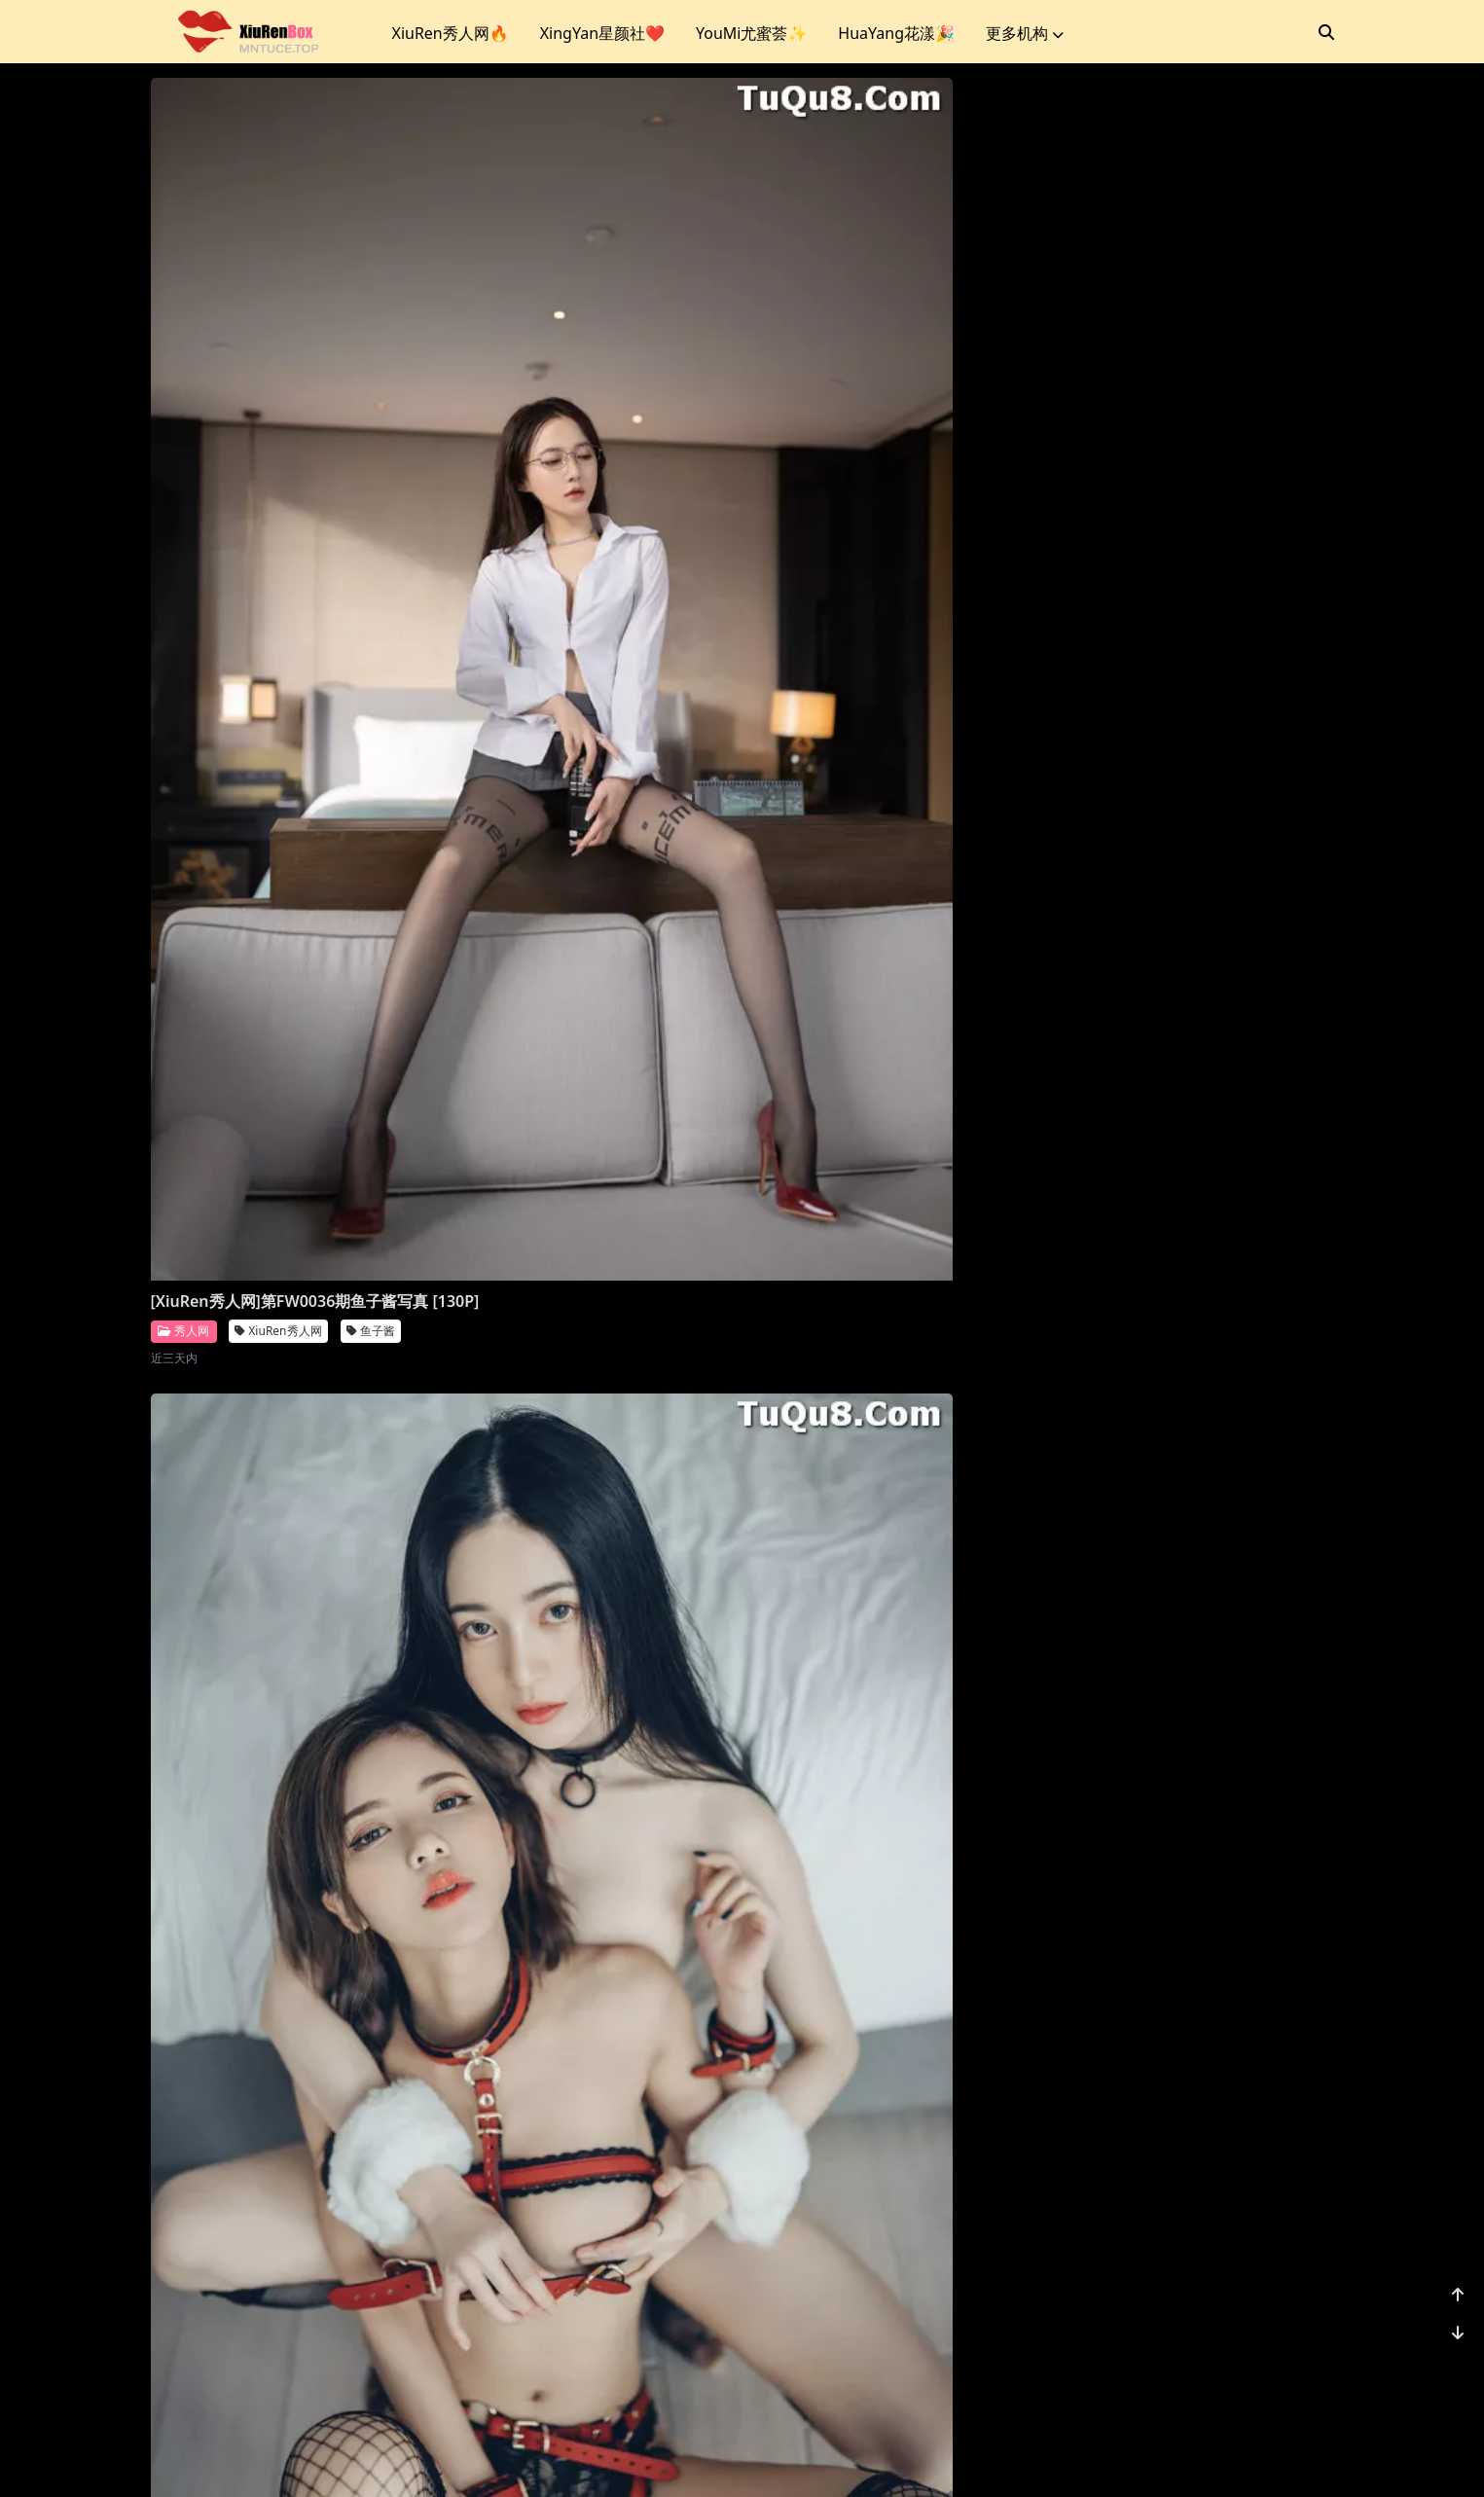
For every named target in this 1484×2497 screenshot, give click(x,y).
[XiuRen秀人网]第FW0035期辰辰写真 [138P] (581, 535)
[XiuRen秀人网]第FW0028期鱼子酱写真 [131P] (290, 1657)
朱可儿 (370, 1120)
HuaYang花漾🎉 (896, 33)
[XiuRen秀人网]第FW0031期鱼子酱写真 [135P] (589, 1095)
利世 (963, 1089)
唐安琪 (969, 1698)
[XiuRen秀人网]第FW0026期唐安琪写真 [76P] (888, 1657)
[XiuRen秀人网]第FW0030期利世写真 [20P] (880, 1049)
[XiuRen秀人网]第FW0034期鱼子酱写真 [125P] (888, 535)
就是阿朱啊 (1281, 1089)
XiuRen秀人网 (278, 576)
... (1228, 2358)
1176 (1274, 2358)
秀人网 (183, 575)
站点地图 (765, 2457)
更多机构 (1025, 33)
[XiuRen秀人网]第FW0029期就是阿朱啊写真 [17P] (1188, 1049)
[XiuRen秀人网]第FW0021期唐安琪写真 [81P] (1188, 2217)
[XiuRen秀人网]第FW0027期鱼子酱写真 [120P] (589, 1657)
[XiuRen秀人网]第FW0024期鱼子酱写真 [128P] (290, 2236)
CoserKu (827, 2457)
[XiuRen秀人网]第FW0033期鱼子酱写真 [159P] (1188, 535)
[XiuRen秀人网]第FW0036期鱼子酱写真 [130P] (290, 535)
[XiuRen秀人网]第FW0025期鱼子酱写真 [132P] (1188, 1657)
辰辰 (663, 576)
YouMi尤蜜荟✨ (751, 33)
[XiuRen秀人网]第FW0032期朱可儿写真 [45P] (290, 1079)
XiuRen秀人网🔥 (450, 33)
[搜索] (1326, 32)
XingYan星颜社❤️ (602, 33)
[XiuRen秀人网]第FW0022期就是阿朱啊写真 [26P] (888, 2217)
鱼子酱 (370, 576)
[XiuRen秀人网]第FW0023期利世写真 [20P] (581, 2171)
